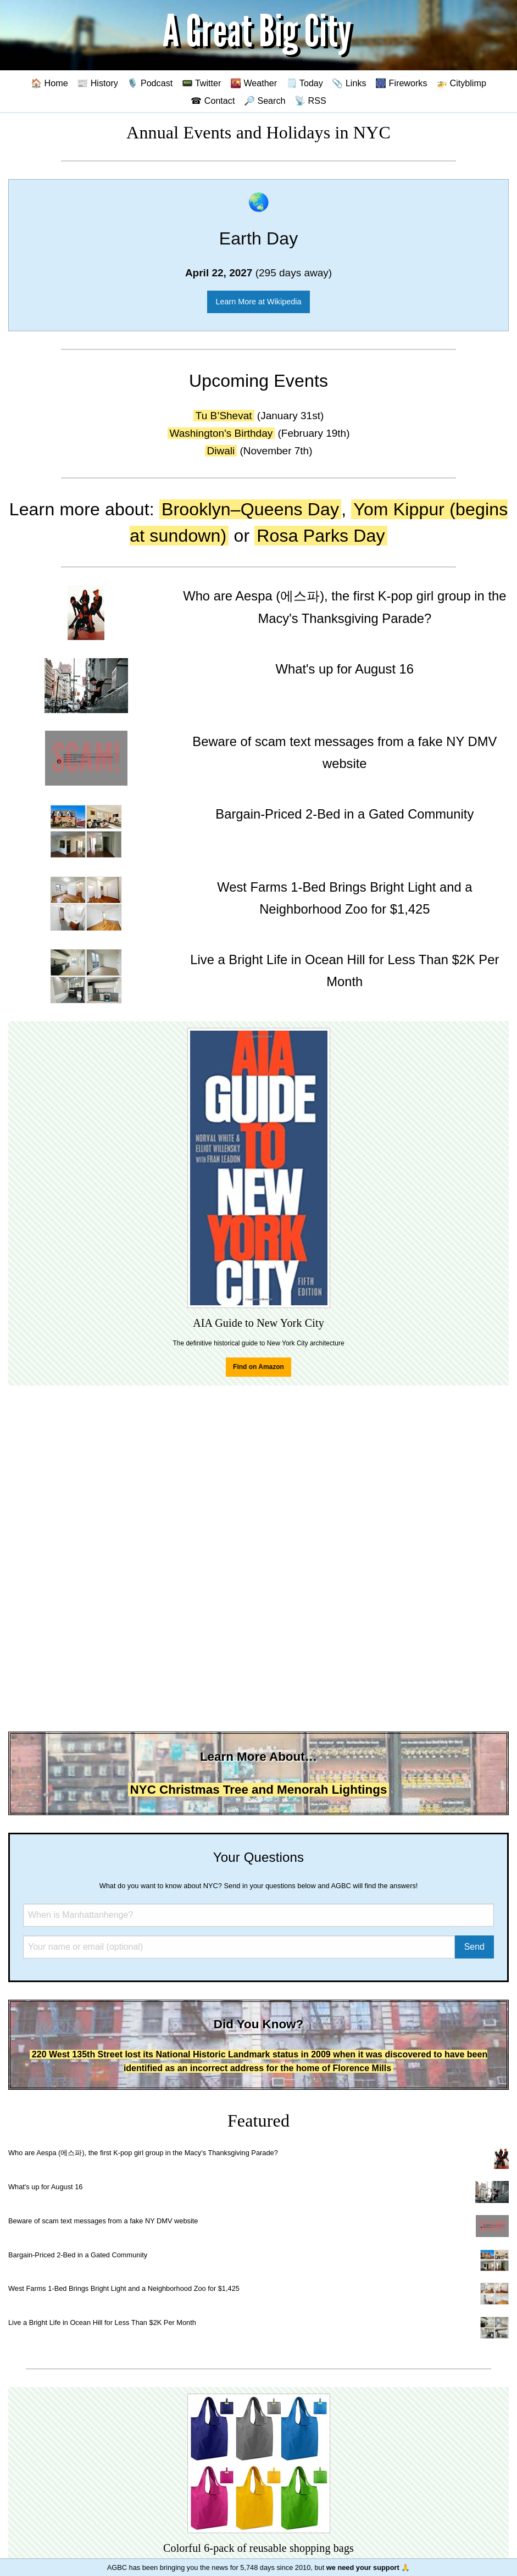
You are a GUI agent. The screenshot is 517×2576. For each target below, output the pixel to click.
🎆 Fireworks (401, 83)
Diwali (221, 451)
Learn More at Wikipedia (259, 301)
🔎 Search (265, 100)
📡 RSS (310, 100)
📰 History (97, 83)
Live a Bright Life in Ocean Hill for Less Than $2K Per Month (102, 2322)
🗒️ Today (304, 83)
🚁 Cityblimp (461, 83)
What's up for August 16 (45, 2187)
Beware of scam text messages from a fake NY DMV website (103, 2221)
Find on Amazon (258, 1367)
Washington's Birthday (221, 433)
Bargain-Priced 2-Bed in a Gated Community (77, 2255)
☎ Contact (213, 100)
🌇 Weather (253, 83)
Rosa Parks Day (321, 536)
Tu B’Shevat (224, 415)
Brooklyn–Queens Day (250, 509)
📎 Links (349, 83)
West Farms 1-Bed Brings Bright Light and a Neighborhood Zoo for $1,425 (124, 2288)
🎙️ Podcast (150, 83)
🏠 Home (49, 83)
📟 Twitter (201, 83)
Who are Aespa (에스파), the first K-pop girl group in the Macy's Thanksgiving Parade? (143, 2153)
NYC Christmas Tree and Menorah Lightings (258, 1789)
